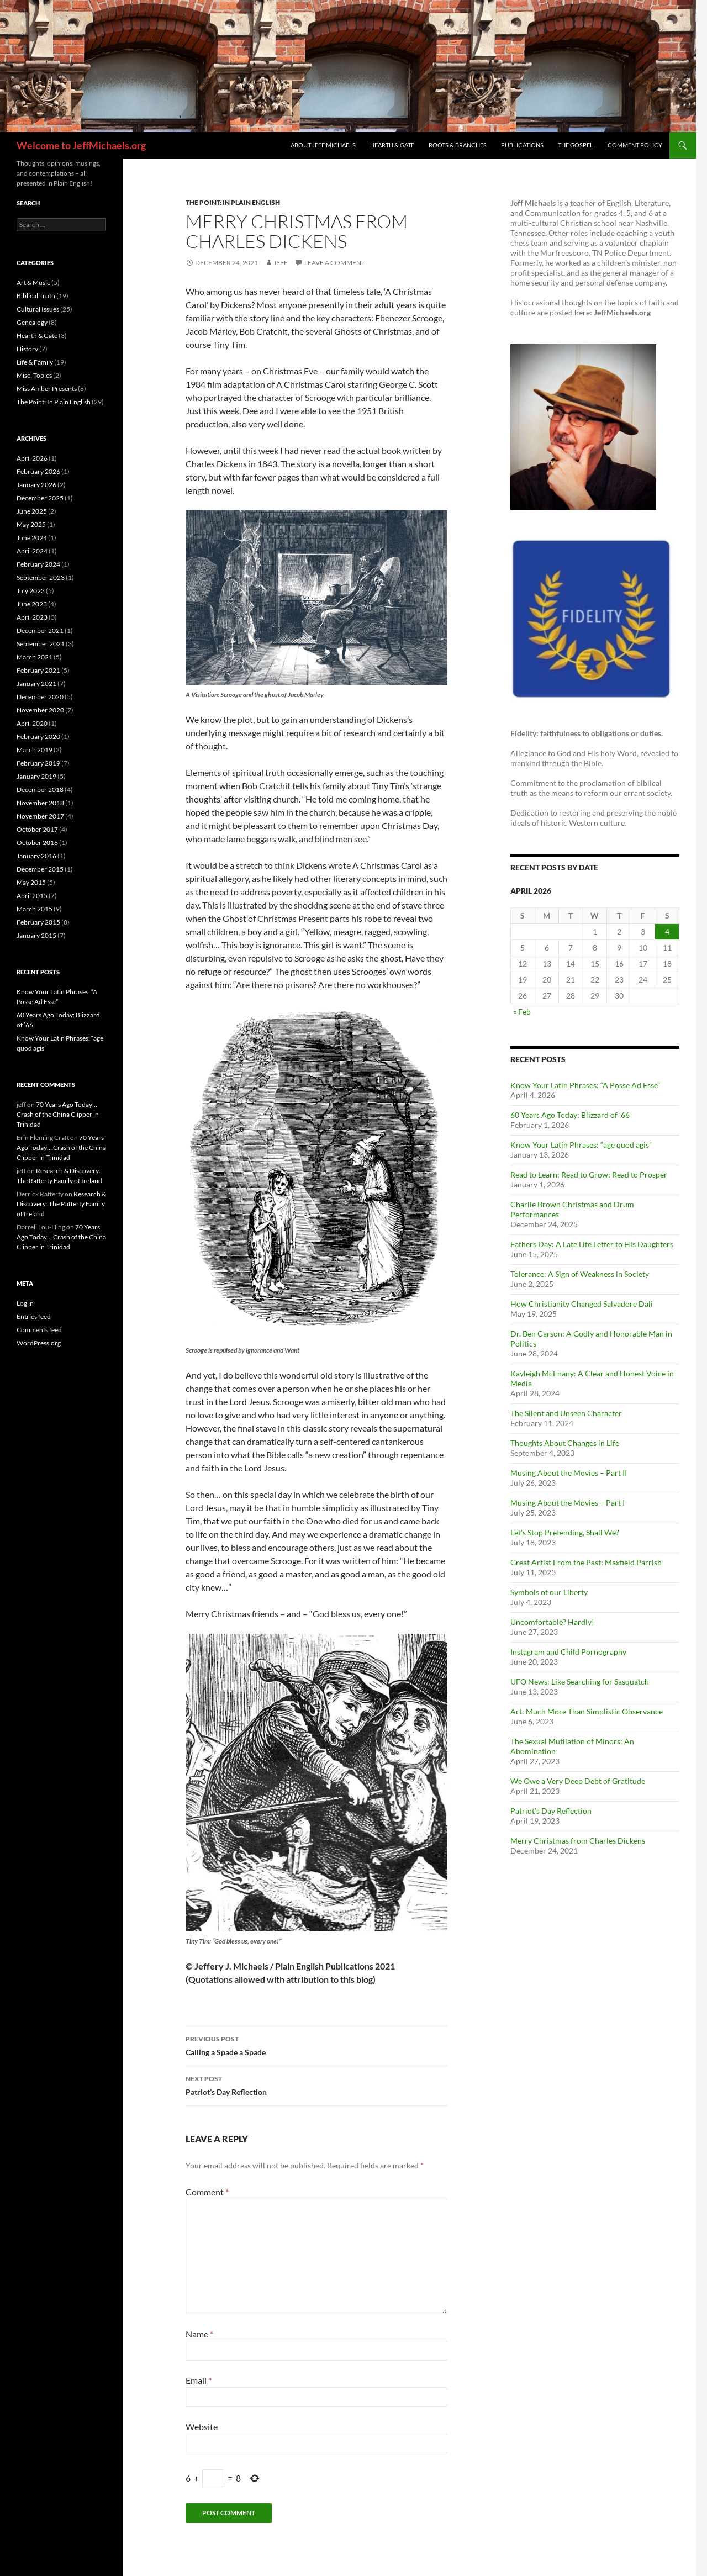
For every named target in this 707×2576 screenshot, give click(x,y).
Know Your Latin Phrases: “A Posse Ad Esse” (585, 1085)
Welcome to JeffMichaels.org (81, 145)
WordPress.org (39, 1343)
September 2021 (41, 644)
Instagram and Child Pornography (568, 1651)
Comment (207, 2192)
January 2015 (36, 935)
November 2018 (40, 803)
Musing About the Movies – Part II (568, 1472)
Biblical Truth (36, 296)
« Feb (522, 1011)
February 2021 (38, 670)
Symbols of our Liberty (549, 1592)
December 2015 (40, 869)
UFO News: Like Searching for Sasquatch (579, 1681)
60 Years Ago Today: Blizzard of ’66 (570, 1115)
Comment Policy (635, 145)
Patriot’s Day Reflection (316, 2084)
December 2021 (40, 630)
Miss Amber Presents (47, 388)
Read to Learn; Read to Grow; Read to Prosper (588, 1174)
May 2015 (31, 882)
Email (199, 2380)
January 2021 (36, 683)
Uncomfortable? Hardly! (552, 1622)
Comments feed (39, 1330)
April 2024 (32, 551)
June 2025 (32, 511)
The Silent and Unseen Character (566, 1413)
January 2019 (36, 776)
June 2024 (32, 538)
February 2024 (38, 564)
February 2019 (38, 763)
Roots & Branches (458, 145)
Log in (25, 1303)
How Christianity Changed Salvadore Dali (581, 1303)
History (27, 349)
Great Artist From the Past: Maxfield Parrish (586, 1562)
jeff (280, 262)
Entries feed (34, 1316)
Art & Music (33, 282)
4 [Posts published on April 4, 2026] (667, 931)
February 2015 (38, 922)
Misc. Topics (34, 375)
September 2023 (41, 577)
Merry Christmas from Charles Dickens (577, 1840)
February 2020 (38, 736)
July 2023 (31, 591)
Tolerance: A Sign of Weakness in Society (579, 1274)
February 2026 (38, 471)
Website (202, 2426)
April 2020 (32, 723)
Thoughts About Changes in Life (564, 1443)
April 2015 (32, 895)
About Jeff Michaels (323, 145)
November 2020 (40, 710)
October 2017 (37, 829)
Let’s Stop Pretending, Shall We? (564, 1532)
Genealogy (32, 322)
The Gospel (575, 145)
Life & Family (35, 362)
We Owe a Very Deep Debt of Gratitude (577, 1781)
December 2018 (40, 789)
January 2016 (36, 856)
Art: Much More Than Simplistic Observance (586, 1711)
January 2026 (36, 485)
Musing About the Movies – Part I (567, 1502)
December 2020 (40, 697)
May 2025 (31, 524)
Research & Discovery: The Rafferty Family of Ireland (61, 1204)
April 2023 (32, 617)
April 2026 (32, 458)
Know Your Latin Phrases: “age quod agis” (581, 1144)
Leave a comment (334, 262)
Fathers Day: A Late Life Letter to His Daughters (591, 1244)
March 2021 (34, 657)
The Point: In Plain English (233, 202)
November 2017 (40, 816)
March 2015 (34, 909)
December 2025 (40, 498)
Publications (522, 145)
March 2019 (34, 750)
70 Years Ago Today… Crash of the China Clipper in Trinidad (58, 1114)
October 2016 (37, 842)
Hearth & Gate (392, 145)
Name (199, 2334)
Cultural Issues (38, 309)
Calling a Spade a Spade (316, 2045)
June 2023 (32, 604)
